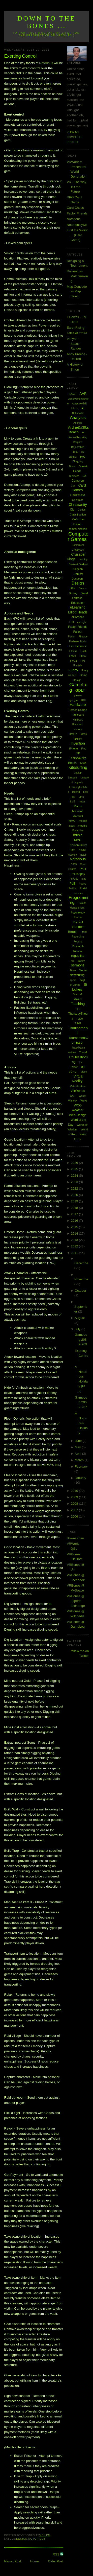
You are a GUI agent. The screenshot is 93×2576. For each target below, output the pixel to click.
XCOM (78, 1139)
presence (78, 893)
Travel (83, 1052)
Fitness (73, 651)
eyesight (81, 622)
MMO (72, 820)
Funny (73, 670)
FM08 (72, 655)
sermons (78, 965)
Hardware (78, 705)
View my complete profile (75, 137)
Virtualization (78, 1086)
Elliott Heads (78, 612)
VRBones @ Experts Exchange (76, 1601)
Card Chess (75, 208)
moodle (82, 825)
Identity (78, 739)
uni (83, 1067)
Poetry (82, 883)
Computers (78, 545)
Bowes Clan (75, 1538)
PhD (83, 869)
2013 (75, 1240)
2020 (75, 1195)
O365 (74, 864)
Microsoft (77, 811)
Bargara (77, 442)
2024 (75, 1175)
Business (74, 476)
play (83, 878)
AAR (83, 394)
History (77, 729)
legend (76, 792)
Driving (73, 593)
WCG (78, 1105)
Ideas (84, 734)
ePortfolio (77, 617)
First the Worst (78, 646)
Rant (84, 931)
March (80, 1460)
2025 (75, 1169)
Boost (72, 466)
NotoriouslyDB (77, 225)
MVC (77, 840)
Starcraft (78, 994)
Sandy (81, 961)
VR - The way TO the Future (76, 186)
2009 (75, 1497)
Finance (83, 636)
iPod (83, 748)
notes (83, 854)
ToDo (79, 1018)
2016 (75, 1220)
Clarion (82, 509)
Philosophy (77, 874)
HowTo (73, 733)
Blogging (77, 461)
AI (83, 408)
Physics (73, 878)
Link (81, 796)
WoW (83, 1134)
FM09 (82, 655)
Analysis (78, 417)
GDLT (80, 690)
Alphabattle (78, 413)
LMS (72, 801)
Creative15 (78, 549)
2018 (75, 1208)
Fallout (77, 631)
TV (80, 1061)
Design (21, 2538)
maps (82, 801)
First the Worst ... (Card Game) (77, 235)
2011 (75, 1253)
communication (78, 528)
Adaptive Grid (79, 403)
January (80, 1478)
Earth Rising (75, 327)
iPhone (73, 748)
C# (84, 476)
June (79, 1441)
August (80, 1318)
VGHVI (73, 1071)
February (81, 1466)
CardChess (77, 495)
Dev (72, 588)
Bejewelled (77, 446)
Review (77, 951)
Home (34, 2561)
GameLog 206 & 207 (81, 1402)
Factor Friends (77, 213)
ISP (78, 753)
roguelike (77, 956)
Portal (83, 888)
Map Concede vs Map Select (77, 291)
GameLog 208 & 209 (81, 1339)
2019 (75, 1201)
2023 (75, 1182)
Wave (83, 1100)
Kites (83, 762)
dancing (83, 559)
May (78, 1447)
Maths (78, 806)
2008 (75, 1503)
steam (77, 999)
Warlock (72, 1100)
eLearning (77, 607)
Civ (72, 509)
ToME (78, 1023)
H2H (83, 700)
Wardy (82, 1096)
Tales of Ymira (77, 333)
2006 (75, 1516)
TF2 (77, 1008)
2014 (75, 1233)
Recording (77, 936)
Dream (82, 588)
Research (78, 946)
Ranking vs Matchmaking (77, 276)
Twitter (73, 1067)
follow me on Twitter (80, 1653)
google (73, 700)
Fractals (77, 665)
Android (77, 423)
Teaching (78, 1004)
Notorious (46, 63)
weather (77, 1110)
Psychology (78, 912)
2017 (75, 1214)
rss (72, 961)
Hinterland (78, 724)
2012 (75, 1246)
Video (84, 1071)
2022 (75, 1188)
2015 (75, 1227)
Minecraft (78, 816)
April (78, 1453)
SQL (83, 980)
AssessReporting (77, 437)
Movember (78, 830)
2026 (75, 1163)
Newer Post (12, 2561)
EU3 (71, 622)
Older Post (55, 2561)
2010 (75, 1491)
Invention (78, 743)
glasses (78, 695)
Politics (73, 888)
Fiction (71, 636)
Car (73, 485)
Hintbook (78, 719)
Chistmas (78, 499)
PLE (72, 883)
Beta (75, 451)
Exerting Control (20, 56)
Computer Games (78, 536)
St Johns (75, 984)
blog (82, 456)
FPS (83, 660)
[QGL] (72, 393)
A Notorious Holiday (81, 1423)
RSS (56, 2554)
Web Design (78, 1115)
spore (73, 980)
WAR (72, 1096)
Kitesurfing (77, 767)
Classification (78, 514)
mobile (83, 820)
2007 (75, 1510)
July (78, 1329)
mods (71, 825)
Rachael (78, 922)
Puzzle (78, 917)
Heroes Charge (77, 709)
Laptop (78, 772)
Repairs (77, 941)
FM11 (73, 660)
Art (84, 432)
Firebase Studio (78, 641)
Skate (72, 970)
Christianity (77, 504)
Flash (83, 651)
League (72, 777)
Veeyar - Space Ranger (74, 343)
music (77, 835)
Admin (74, 408)
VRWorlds (78, 1091)
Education (77, 603)
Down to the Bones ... (46, 22)
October (80, 1290)
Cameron (78, 480)
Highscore (78, 714)
